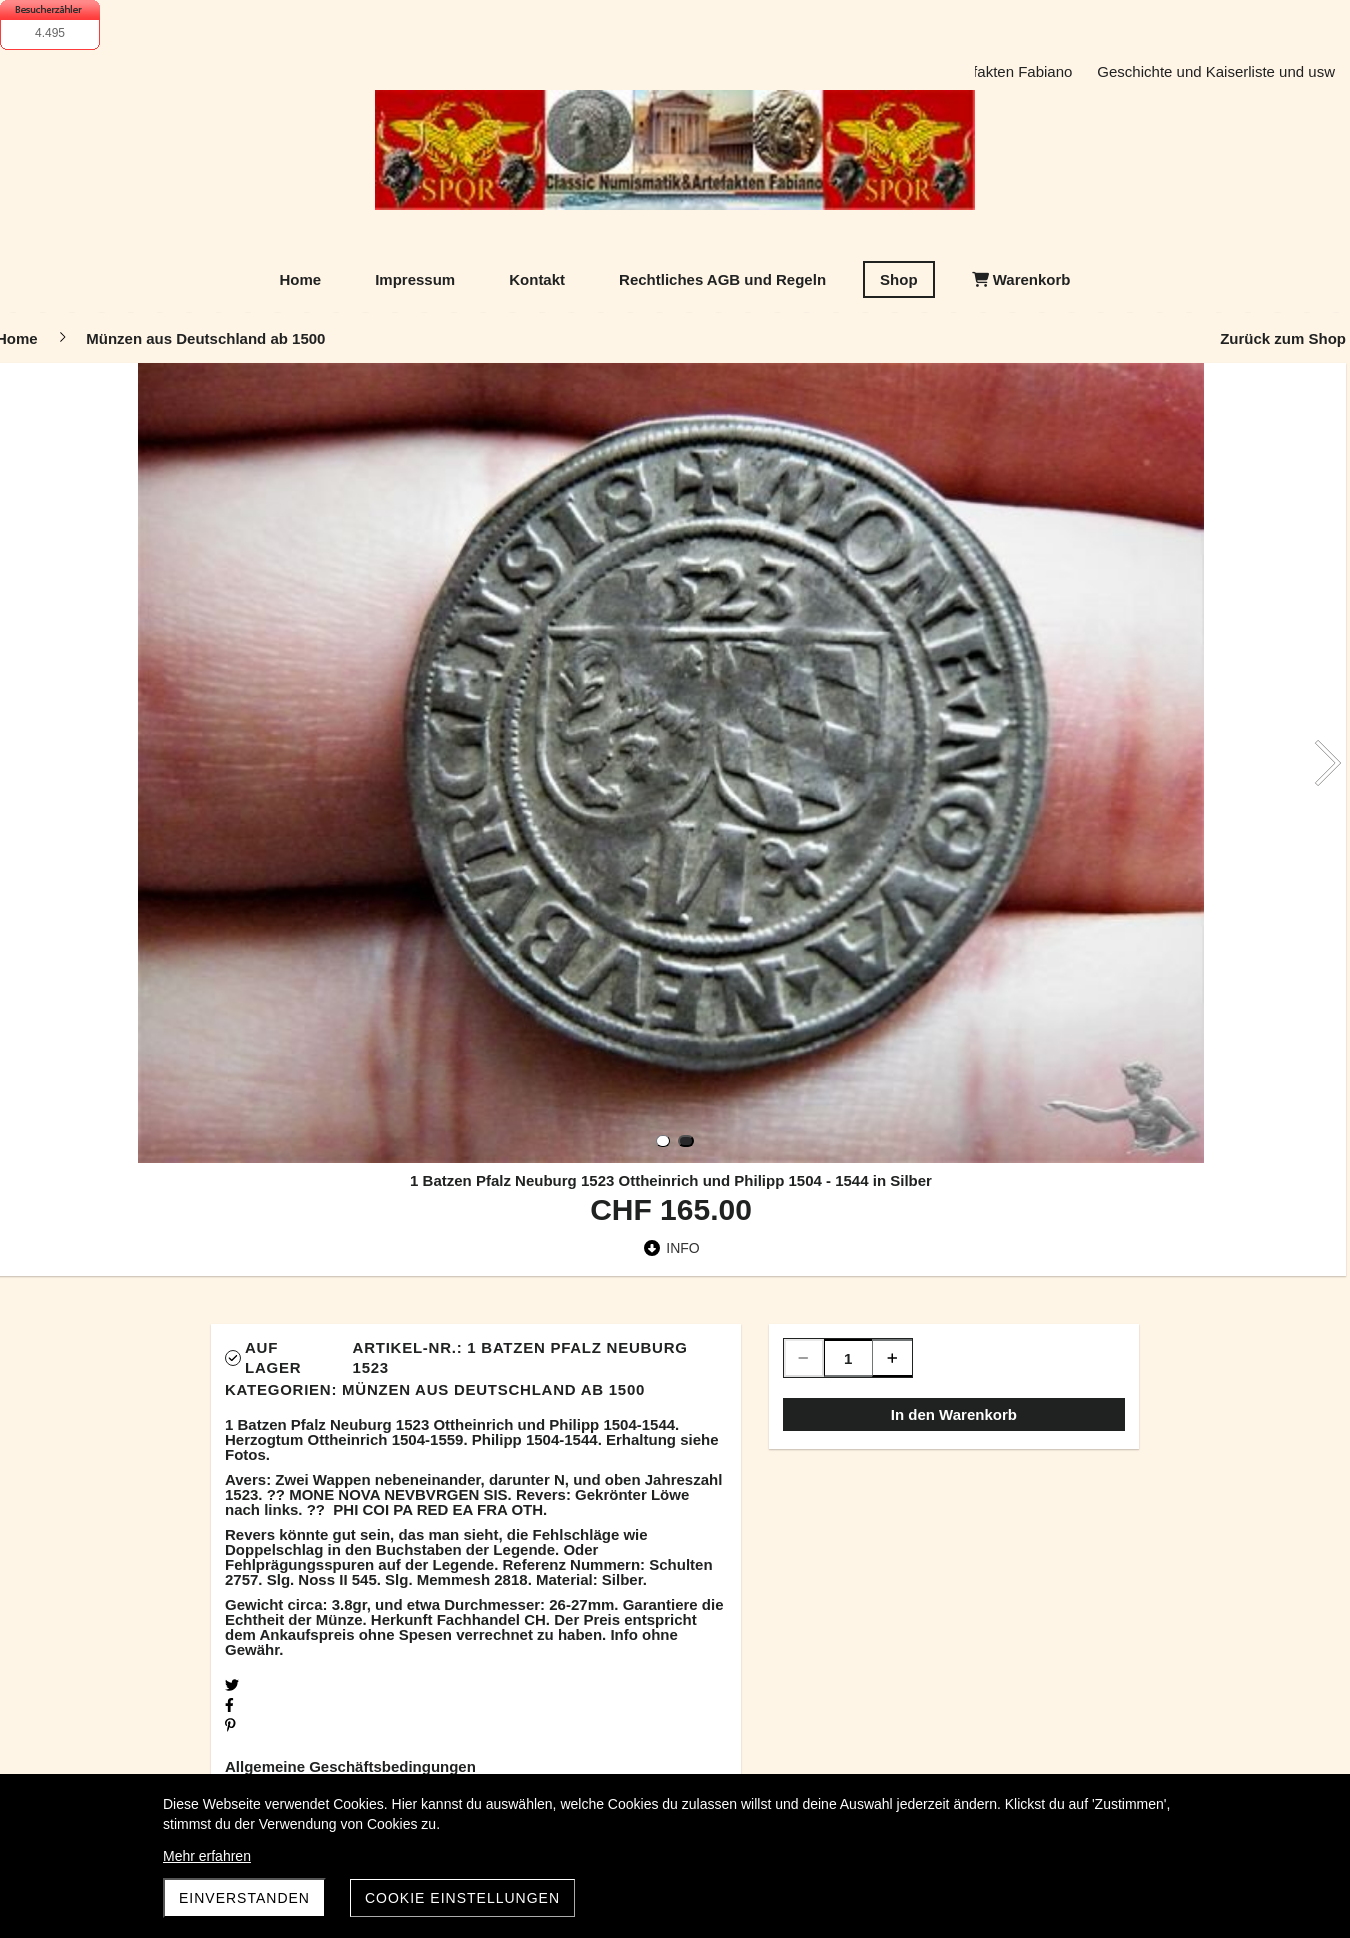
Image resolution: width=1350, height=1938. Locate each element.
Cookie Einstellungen (462, 1898)
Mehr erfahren (207, 1856)
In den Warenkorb (954, 1414)
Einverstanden (244, 1898)
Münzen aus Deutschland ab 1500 (493, 1389)
